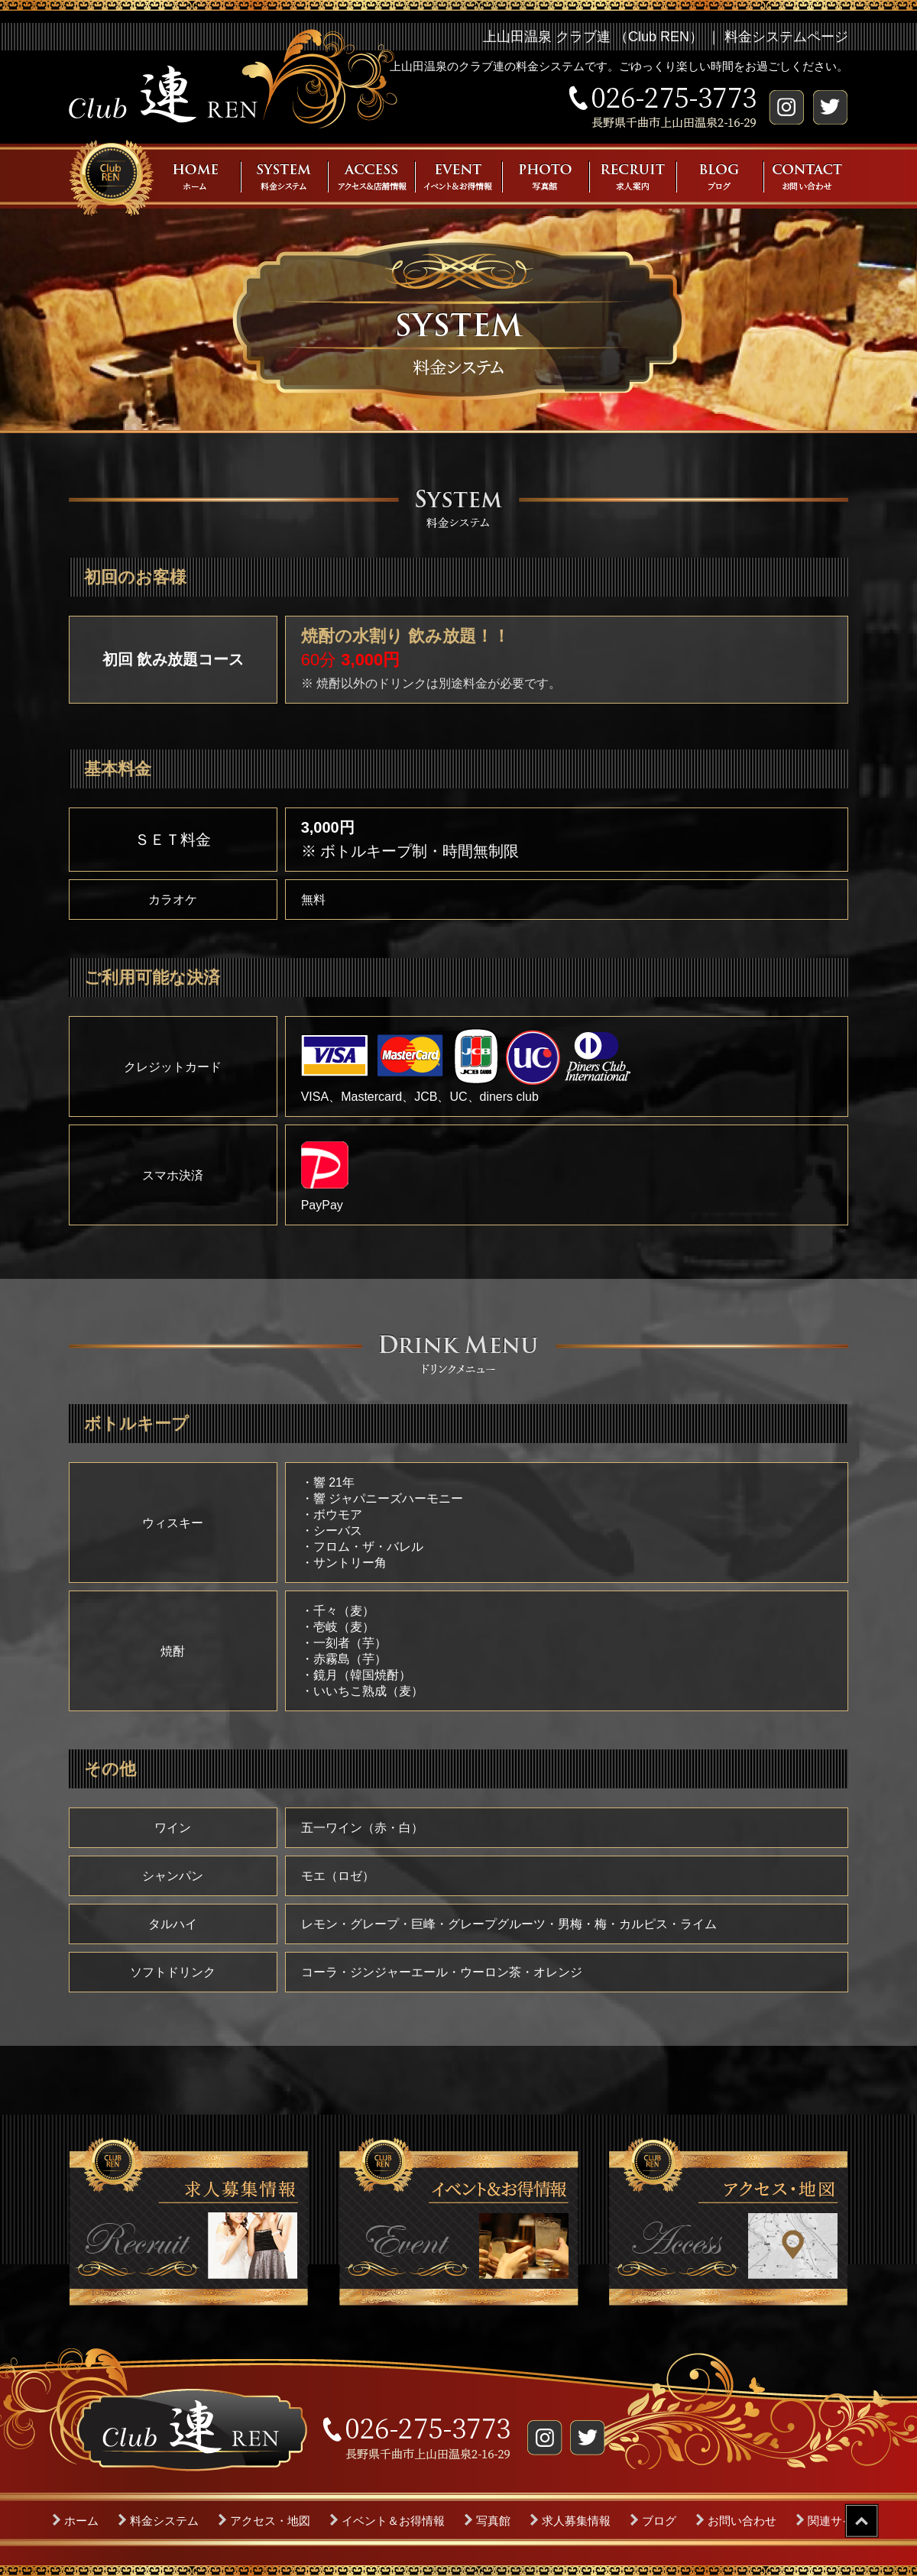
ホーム (81, 2520)
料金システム (164, 2520)
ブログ (659, 2520)
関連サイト (836, 2520)
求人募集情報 (576, 2520)
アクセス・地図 (270, 2520)
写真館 (493, 2520)
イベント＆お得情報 (393, 2520)
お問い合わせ (742, 2520)
